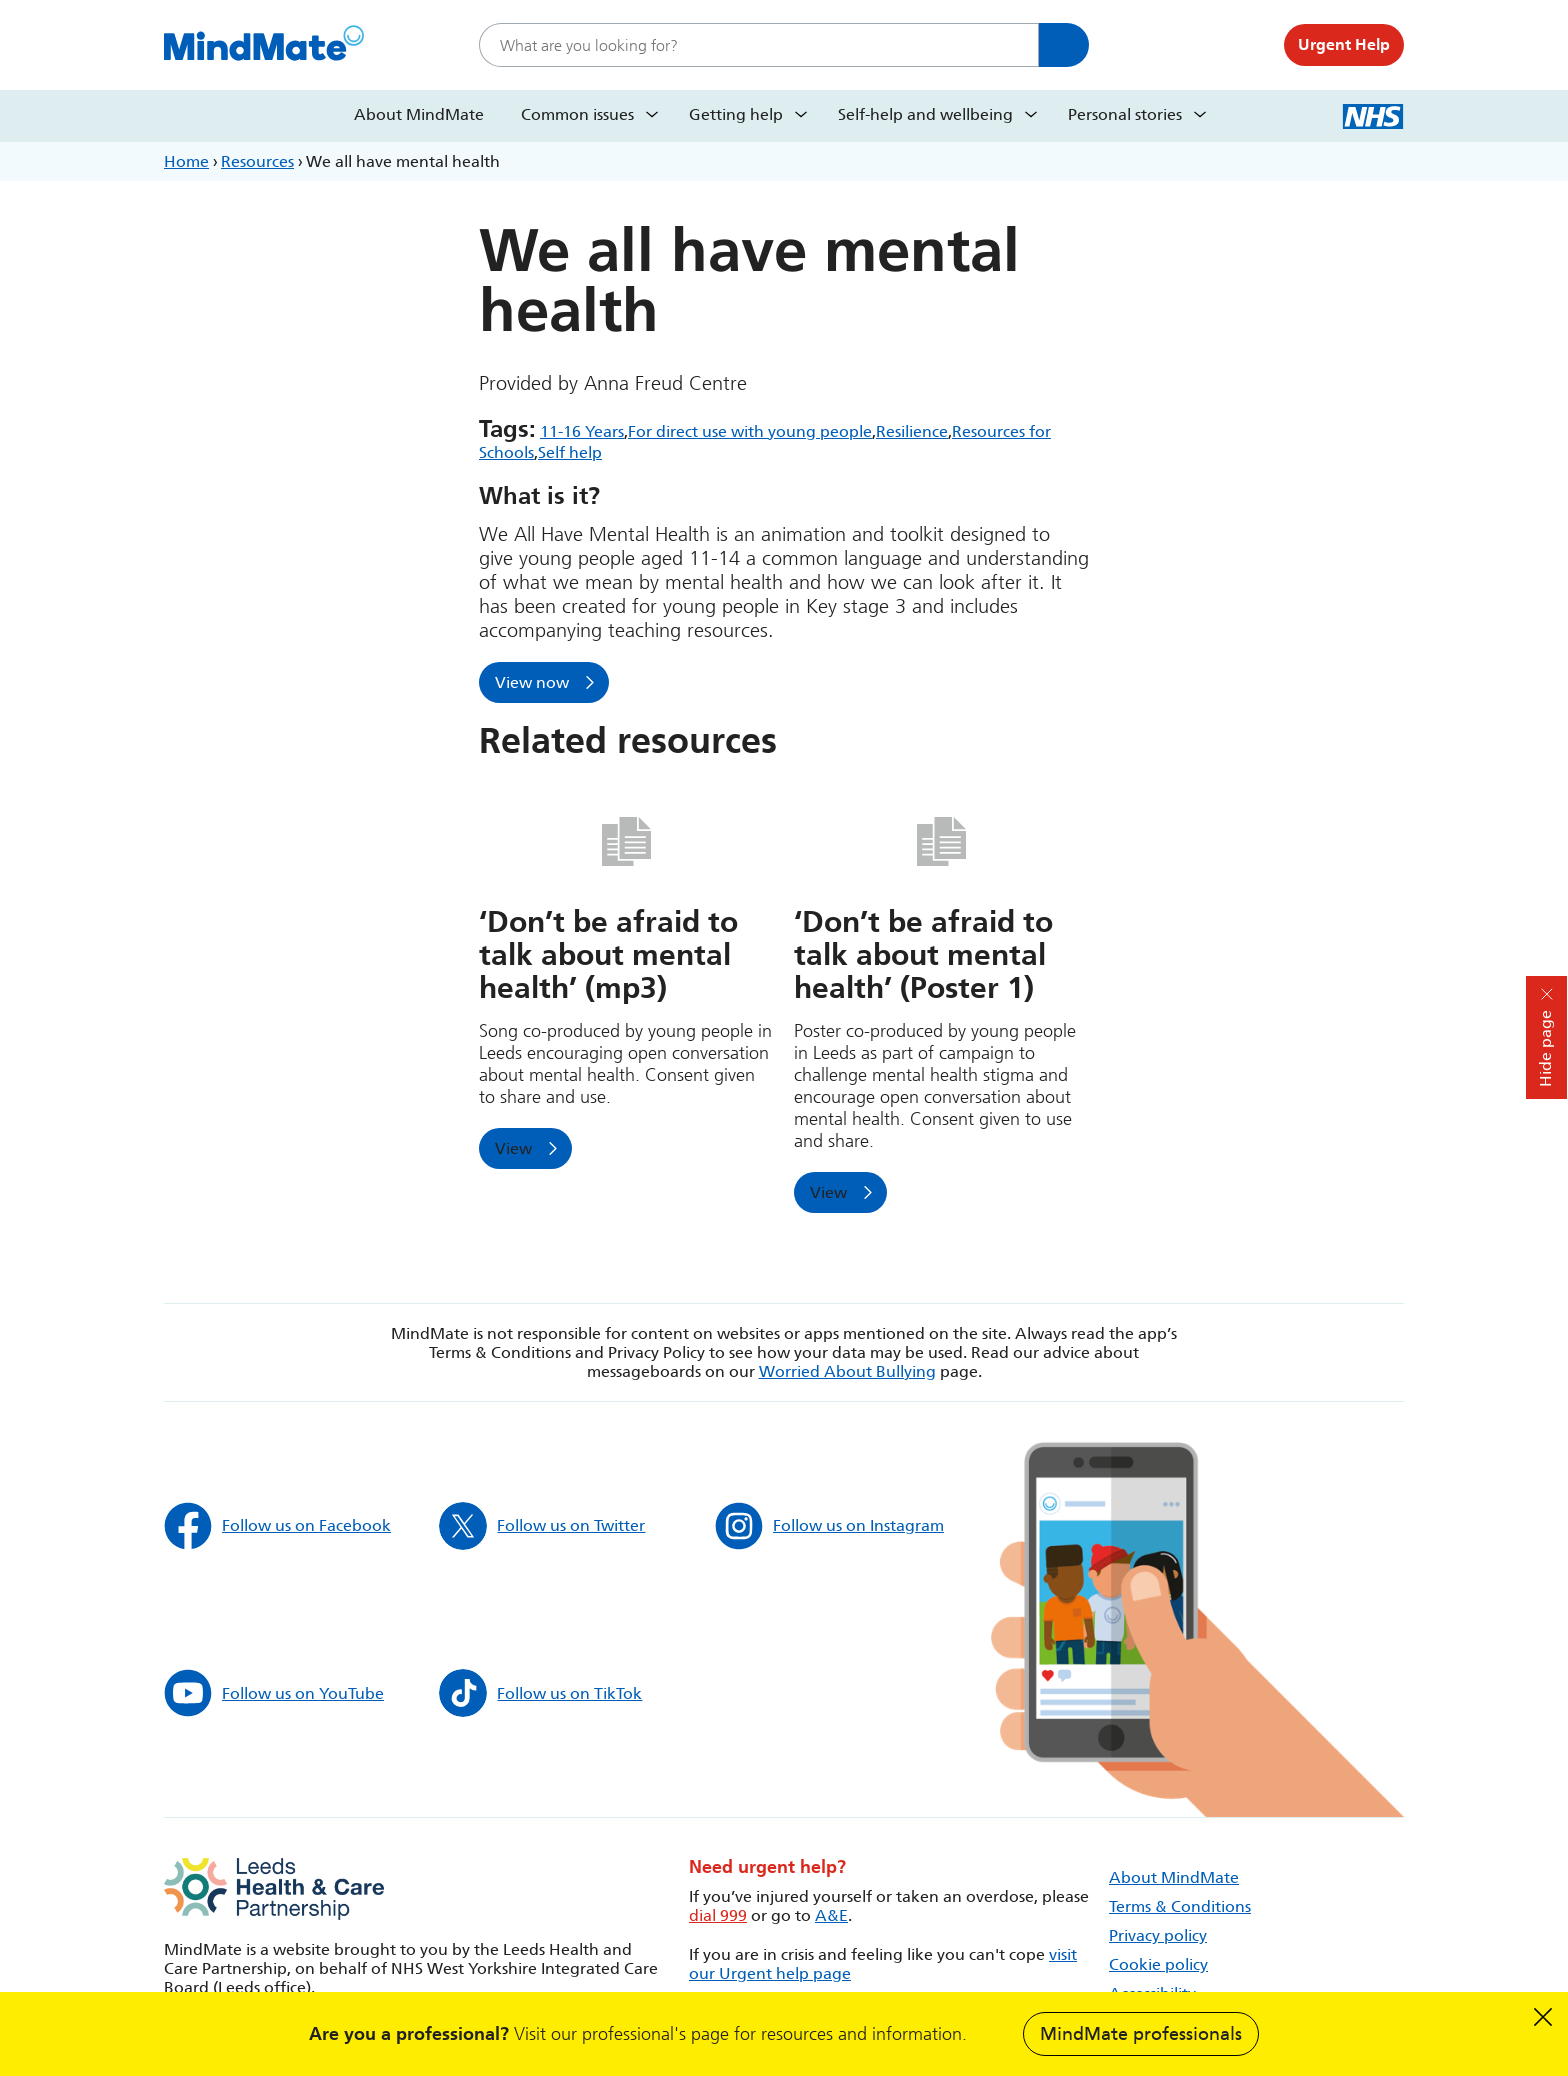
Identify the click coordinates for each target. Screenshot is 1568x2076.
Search (1064, 45)
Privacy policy (1158, 1935)
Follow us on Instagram (829, 1526)
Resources (257, 161)
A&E (831, 1915)
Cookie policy (1158, 1964)
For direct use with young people (750, 431)
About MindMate (419, 114)
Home (186, 161)
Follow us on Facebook (277, 1526)
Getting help (736, 114)
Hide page (1545, 1048)
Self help (570, 452)
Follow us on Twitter (542, 1526)
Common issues (577, 114)
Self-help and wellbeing (925, 114)
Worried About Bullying (847, 1371)
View (513, 1148)
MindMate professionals (1141, 2034)
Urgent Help (1344, 44)
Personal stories (1125, 114)
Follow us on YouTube (274, 1693)
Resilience (912, 431)
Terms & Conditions (1180, 1906)
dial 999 (718, 1915)
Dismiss (1543, 2017)
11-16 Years (582, 431)
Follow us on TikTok (540, 1693)
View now (532, 682)
